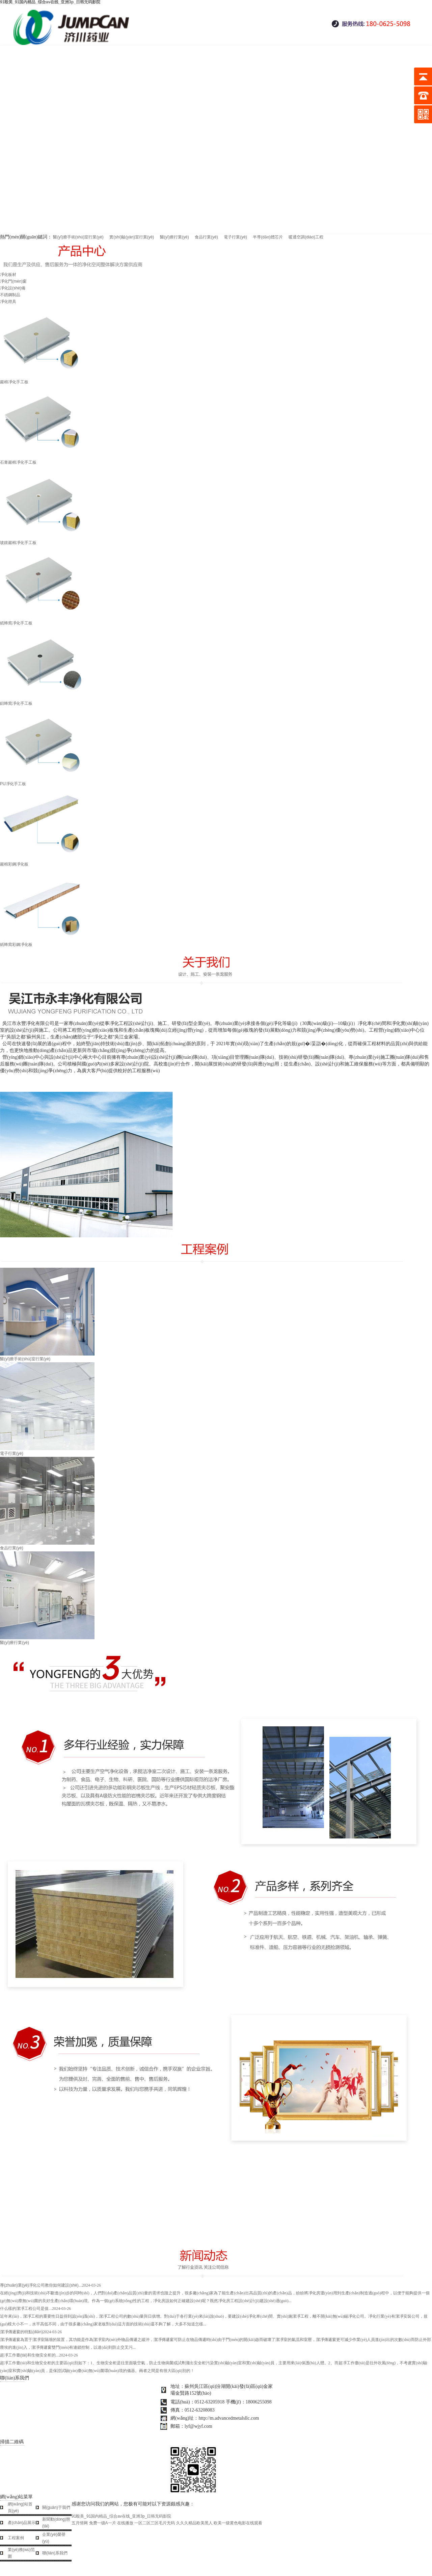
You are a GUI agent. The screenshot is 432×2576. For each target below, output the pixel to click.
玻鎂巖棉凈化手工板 (216, 505)
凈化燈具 (8, 301)
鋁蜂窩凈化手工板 (216, 666)
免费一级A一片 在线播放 (111, 2523)
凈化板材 (8, 274)
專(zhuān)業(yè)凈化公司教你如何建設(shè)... (50, 2285)
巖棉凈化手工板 (216, 344)
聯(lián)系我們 (55, 2553)
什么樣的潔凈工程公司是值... (35, 2308)
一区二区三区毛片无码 (154, 2523)
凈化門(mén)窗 (13, 281)
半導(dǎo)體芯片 (267, 237)
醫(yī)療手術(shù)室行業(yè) (78, 237)
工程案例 (16, 2537)
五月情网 (80, 2523)
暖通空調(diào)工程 (306, 237)
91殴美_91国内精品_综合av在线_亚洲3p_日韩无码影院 (121, 2516)
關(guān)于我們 (56, 2507)
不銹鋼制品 (10, 294)
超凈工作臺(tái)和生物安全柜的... (39, 2355)
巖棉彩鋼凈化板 (216, 827)
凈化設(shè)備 (12, 288)
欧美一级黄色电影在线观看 (238, 2523)
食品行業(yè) (206, 237)
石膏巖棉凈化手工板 (216, 425)
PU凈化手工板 (216, 746)
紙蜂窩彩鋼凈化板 (216, 907)
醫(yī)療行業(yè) (175, 237)
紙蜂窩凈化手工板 (216, 585)
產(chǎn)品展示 (21, 2522)
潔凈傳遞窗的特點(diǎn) (31, 2331)
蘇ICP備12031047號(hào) (193, 2434)
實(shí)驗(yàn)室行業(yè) (132, 237)
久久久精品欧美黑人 (194, 2523)
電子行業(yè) (235, 237)
